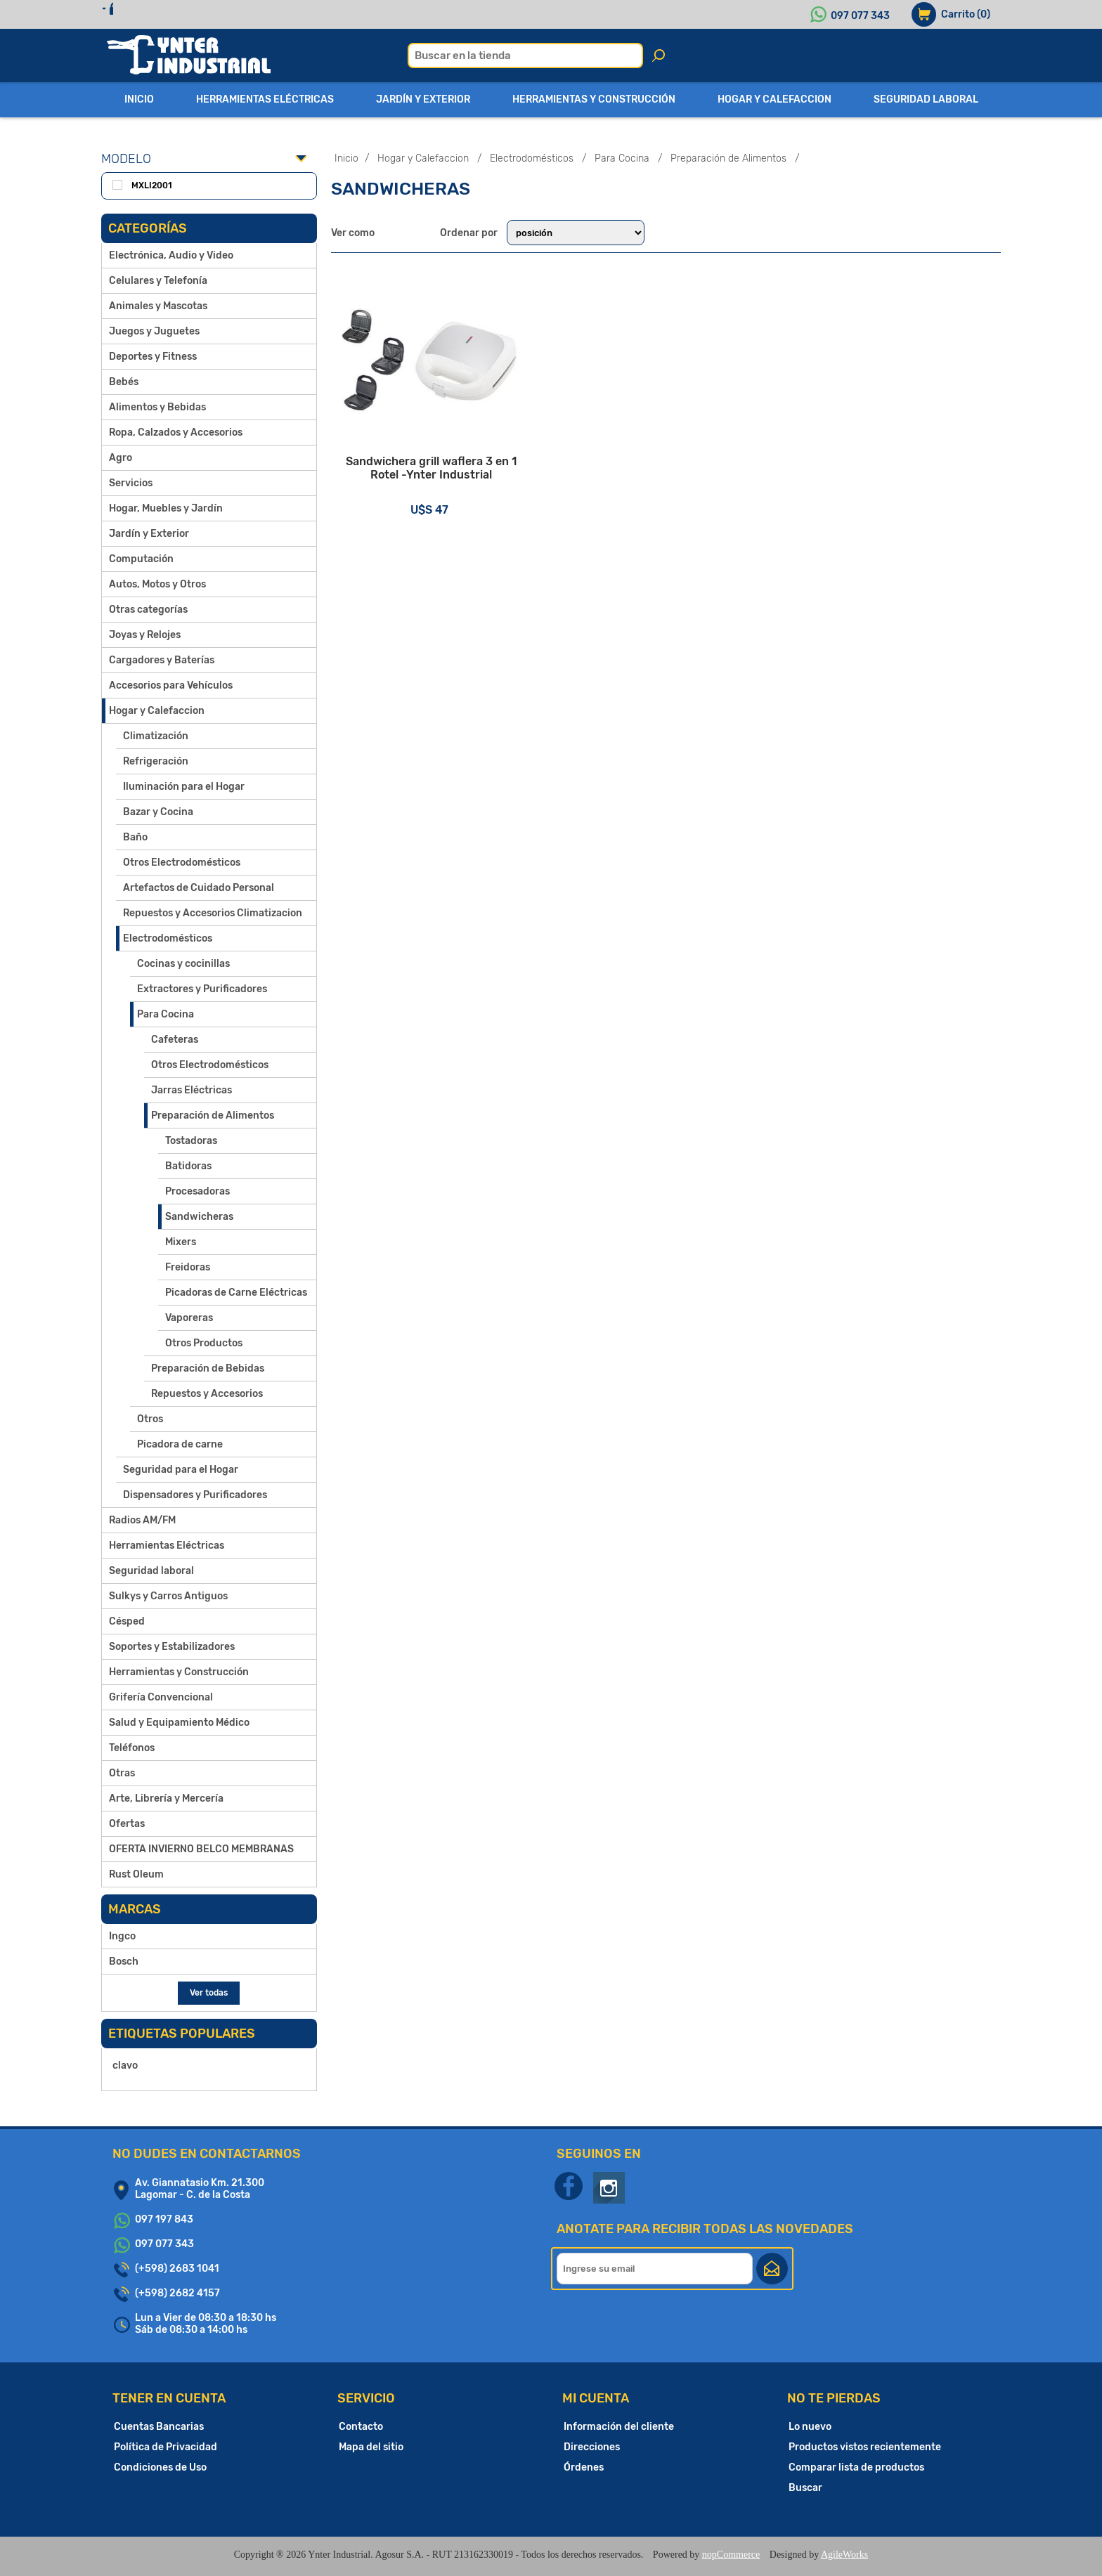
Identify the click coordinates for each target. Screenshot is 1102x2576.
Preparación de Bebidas (207, 1368)
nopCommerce (731, 2554)
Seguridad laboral (151, 1571)
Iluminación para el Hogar (184, 787)
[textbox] (525, 55)
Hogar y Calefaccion (157, 711)
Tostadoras (191, 1141)
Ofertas (127, 1824)
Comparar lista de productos (856, 2467)
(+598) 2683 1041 (177, 2269)
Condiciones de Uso (160, 2467)
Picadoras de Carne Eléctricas (236, 1293)
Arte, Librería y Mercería (166, 1798)
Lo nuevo (810, 2427)
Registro (138, 14)
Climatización (155, 736)
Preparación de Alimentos (212, 1115)
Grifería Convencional (161, 1697)
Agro (120, 458)
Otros (150, 1419)
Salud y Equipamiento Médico (179, 1723)
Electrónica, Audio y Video (171, 255)
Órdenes (584, 2467)
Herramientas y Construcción (179, 1672)
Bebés (123, 382)
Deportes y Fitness (153, 357)
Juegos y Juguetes (154, 331)
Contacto (361, 2427)
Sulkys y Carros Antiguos (168, 1596)
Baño (135, 837)
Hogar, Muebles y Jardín (166, 508)
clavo (125, 2065)
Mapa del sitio (371, 2447)
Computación (141, 559)
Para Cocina (165, 1014)
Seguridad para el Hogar (180, 1470)
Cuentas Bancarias (159, 2427)
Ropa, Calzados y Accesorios (175, 432)
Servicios (131, 483)
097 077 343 (860, 16)
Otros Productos (203, 1343)
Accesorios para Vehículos (171, 685)
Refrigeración (155, 761)
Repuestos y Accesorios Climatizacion (212, 913)
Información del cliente (619, 2427)
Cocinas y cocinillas (183, 964)
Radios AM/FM (142, 1520)
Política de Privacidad (165, 2447)
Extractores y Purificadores (202, 989)
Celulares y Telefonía (158, 281)
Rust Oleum (136, 1874)
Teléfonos (132, 1748)
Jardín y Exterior (149, 534)
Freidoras (187, 1267)
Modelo (126, 159)
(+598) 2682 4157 (177, 2293)
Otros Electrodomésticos (181, 863)
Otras (122, 1773)
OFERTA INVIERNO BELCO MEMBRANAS (201, 1849)
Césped (127, 1621)
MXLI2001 (151, 185)
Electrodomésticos (167, 938)
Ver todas (209, 1993)
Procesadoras (197, 1191)
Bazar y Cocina (158, 812)
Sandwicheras (199, 1217)
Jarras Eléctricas (191, 1090)
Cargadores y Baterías (161, 660)
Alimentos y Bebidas (157, 407)
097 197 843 (164, 2219)
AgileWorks (844, 2554)
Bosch (123, 1961)
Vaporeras (189, 1318)
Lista (420, 232)
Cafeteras (174, 1040)
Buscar (805, 2488)
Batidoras (188, 1166)
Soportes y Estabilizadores (172, 1647)
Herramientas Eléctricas (166, 1546)
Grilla (393, 232)
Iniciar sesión (219, 14)
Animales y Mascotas (158, 306)
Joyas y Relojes (145, 635)
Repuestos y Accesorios (207, 1394)
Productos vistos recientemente (865, 2447)
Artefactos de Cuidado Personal (198, 888)
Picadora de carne (180, 1444)
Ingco (122, 1936)
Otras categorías (148, 610)
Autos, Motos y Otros (157, 584)
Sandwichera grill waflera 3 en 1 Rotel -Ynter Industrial (442, 495)
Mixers (180, 1242)
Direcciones (592, 2447)
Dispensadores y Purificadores (195, 1495)
